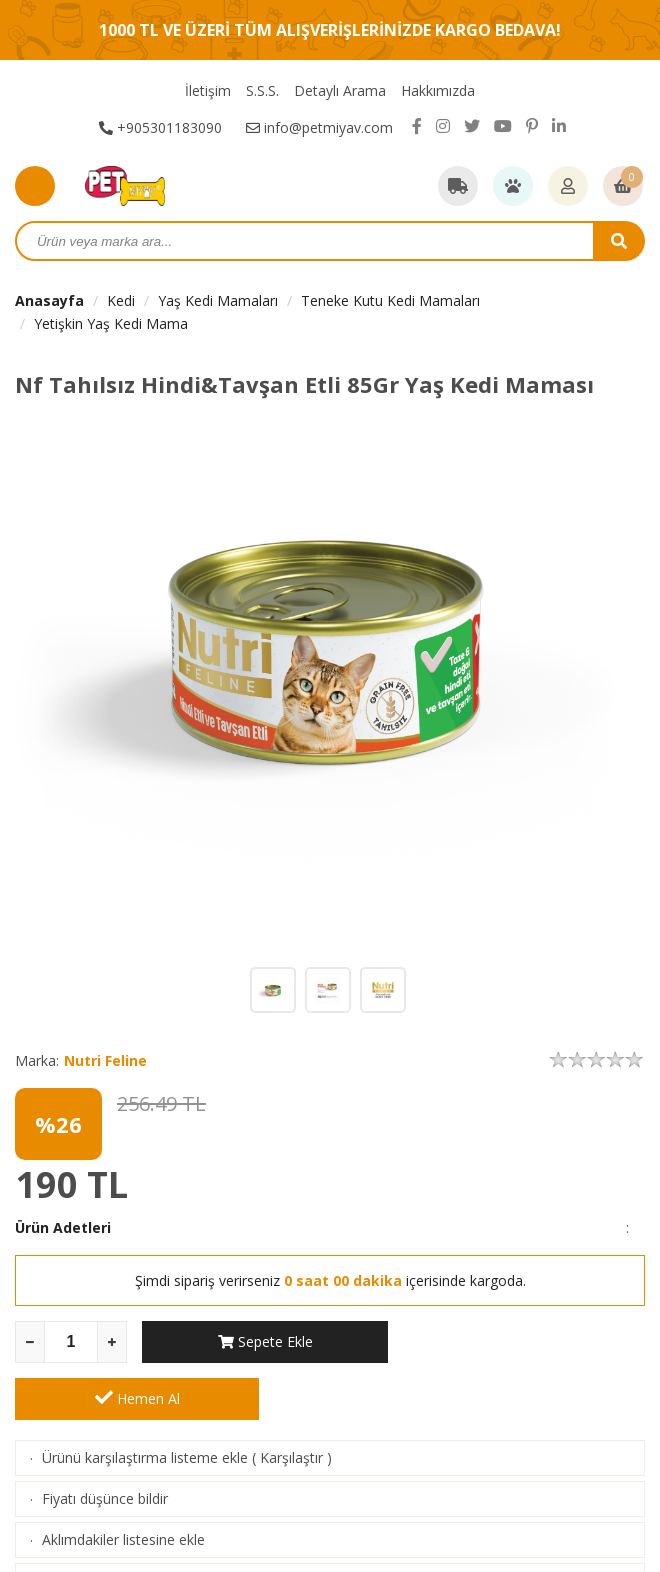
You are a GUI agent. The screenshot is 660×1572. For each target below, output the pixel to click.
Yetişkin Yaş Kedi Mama (111, 323)
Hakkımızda (438, 90)
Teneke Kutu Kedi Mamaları (390, 300)
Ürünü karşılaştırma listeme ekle (145, 1400)
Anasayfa (49, 300)
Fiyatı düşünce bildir (105, 1441)
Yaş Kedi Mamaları (218, 300)
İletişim (208, 90)
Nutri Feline (105, 1060)
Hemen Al (523, 1341)
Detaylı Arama (340, 90)
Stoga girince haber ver (116, 1523)
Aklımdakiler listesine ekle (123, 1482)
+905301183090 (160, 127)
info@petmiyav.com (319, 127)
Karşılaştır (291, 1400)
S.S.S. (262, 90)
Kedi (121, 300)
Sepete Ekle (264, 1341)
